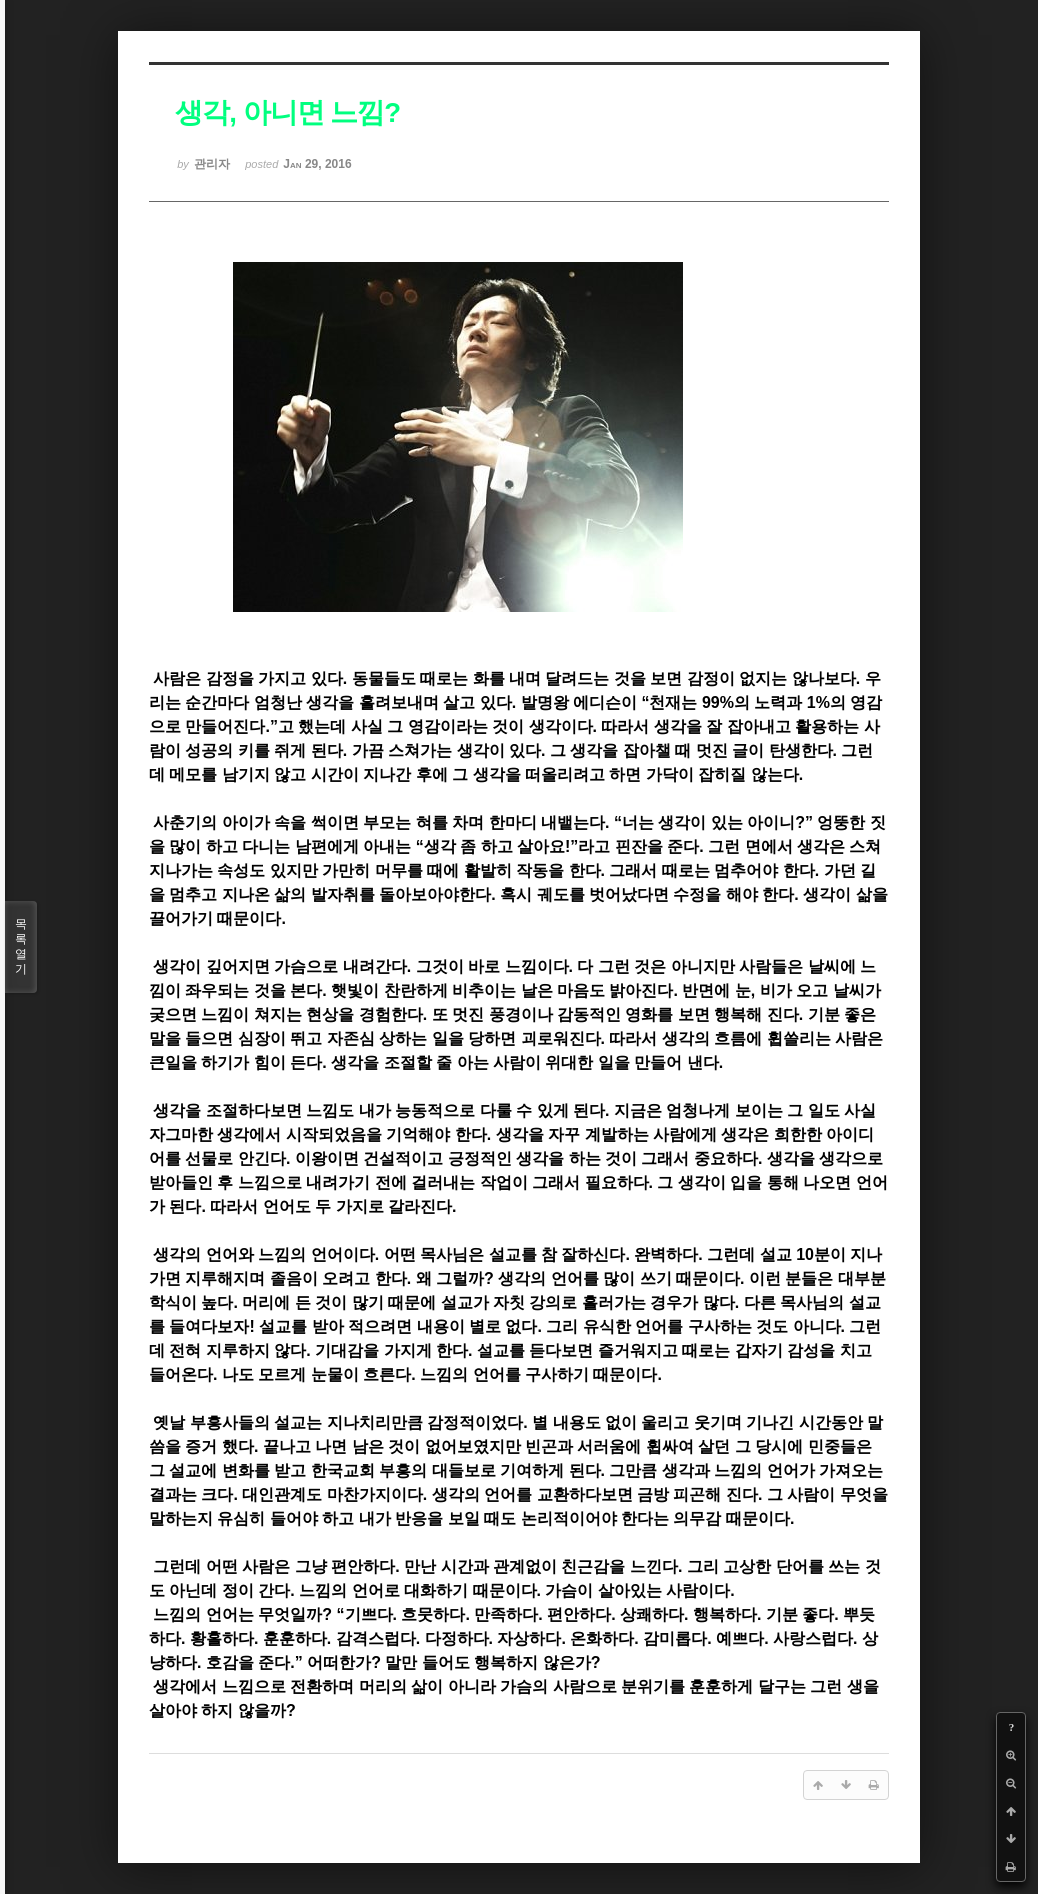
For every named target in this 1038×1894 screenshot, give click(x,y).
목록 (21, 947)
